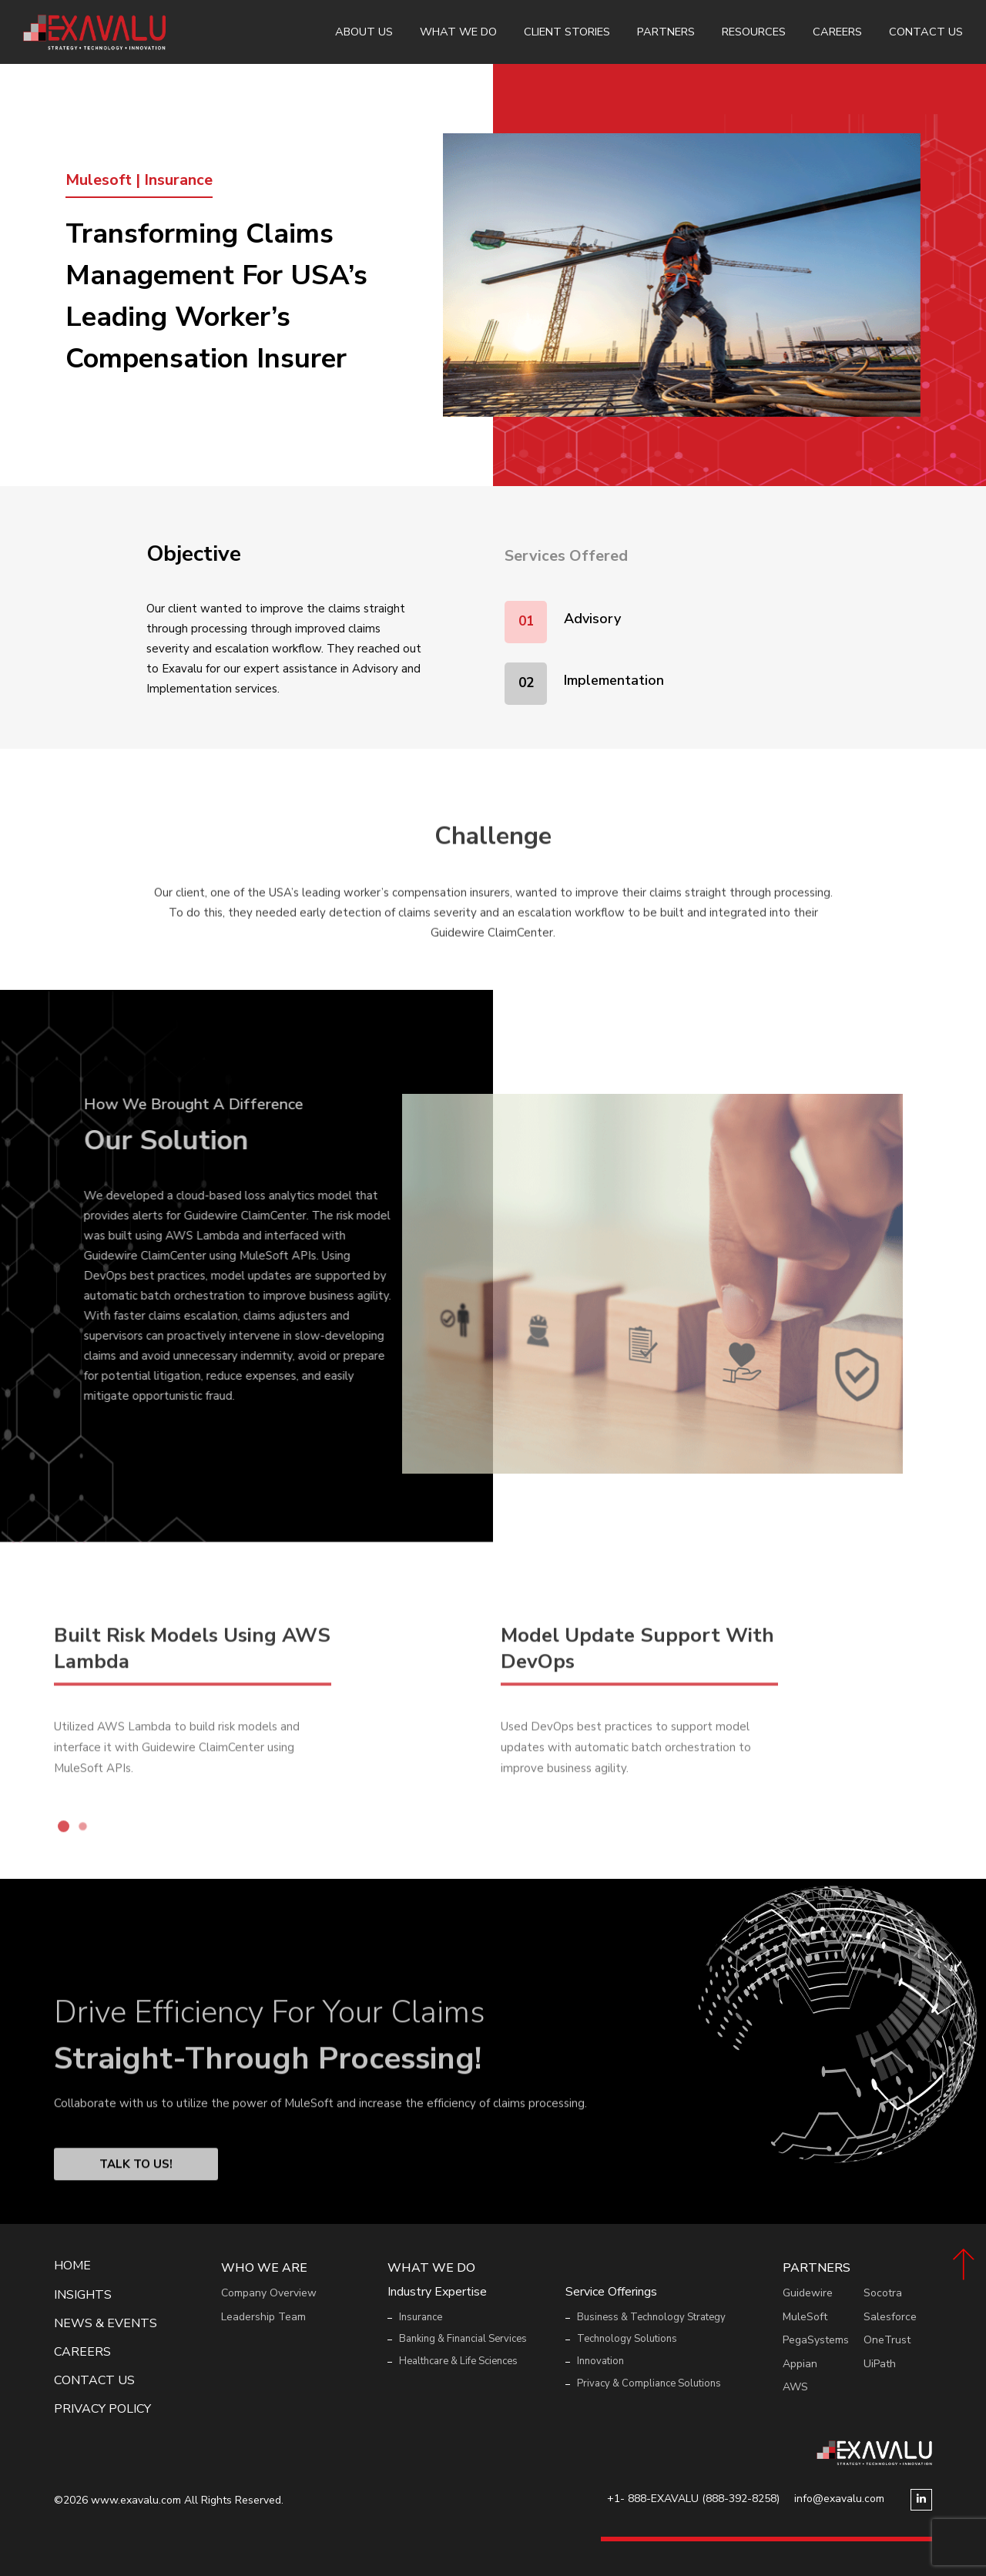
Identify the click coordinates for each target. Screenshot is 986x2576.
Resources (754, 31)
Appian (800, 2363)
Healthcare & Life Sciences (458, 2361)
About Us (364, 31)
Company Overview (269, 2293)
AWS (795, 2387)
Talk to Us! (136, 2210)
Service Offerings (611, 2292)
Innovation (600, 2361)
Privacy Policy (102, 2409)
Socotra (883, 2293)
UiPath (880, 2363)
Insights (83, 2295)
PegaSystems (816, 2340)
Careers (837, 31)
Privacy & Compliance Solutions (649, 2383)
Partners (666, 31)
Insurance (420, 2317)
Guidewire (808, 2293)
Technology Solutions (627, 2339)
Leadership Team (263, 2316)
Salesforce (890, 2316)
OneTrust (887, 2340)
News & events (105, 2323)
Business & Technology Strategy (651, 2317)
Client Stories (567, 31)
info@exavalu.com (839, 2498)
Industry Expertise (437, 2292)
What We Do (458, 31)
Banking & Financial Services (463, 2339)
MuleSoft (805, 2316)
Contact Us (926, 31)
